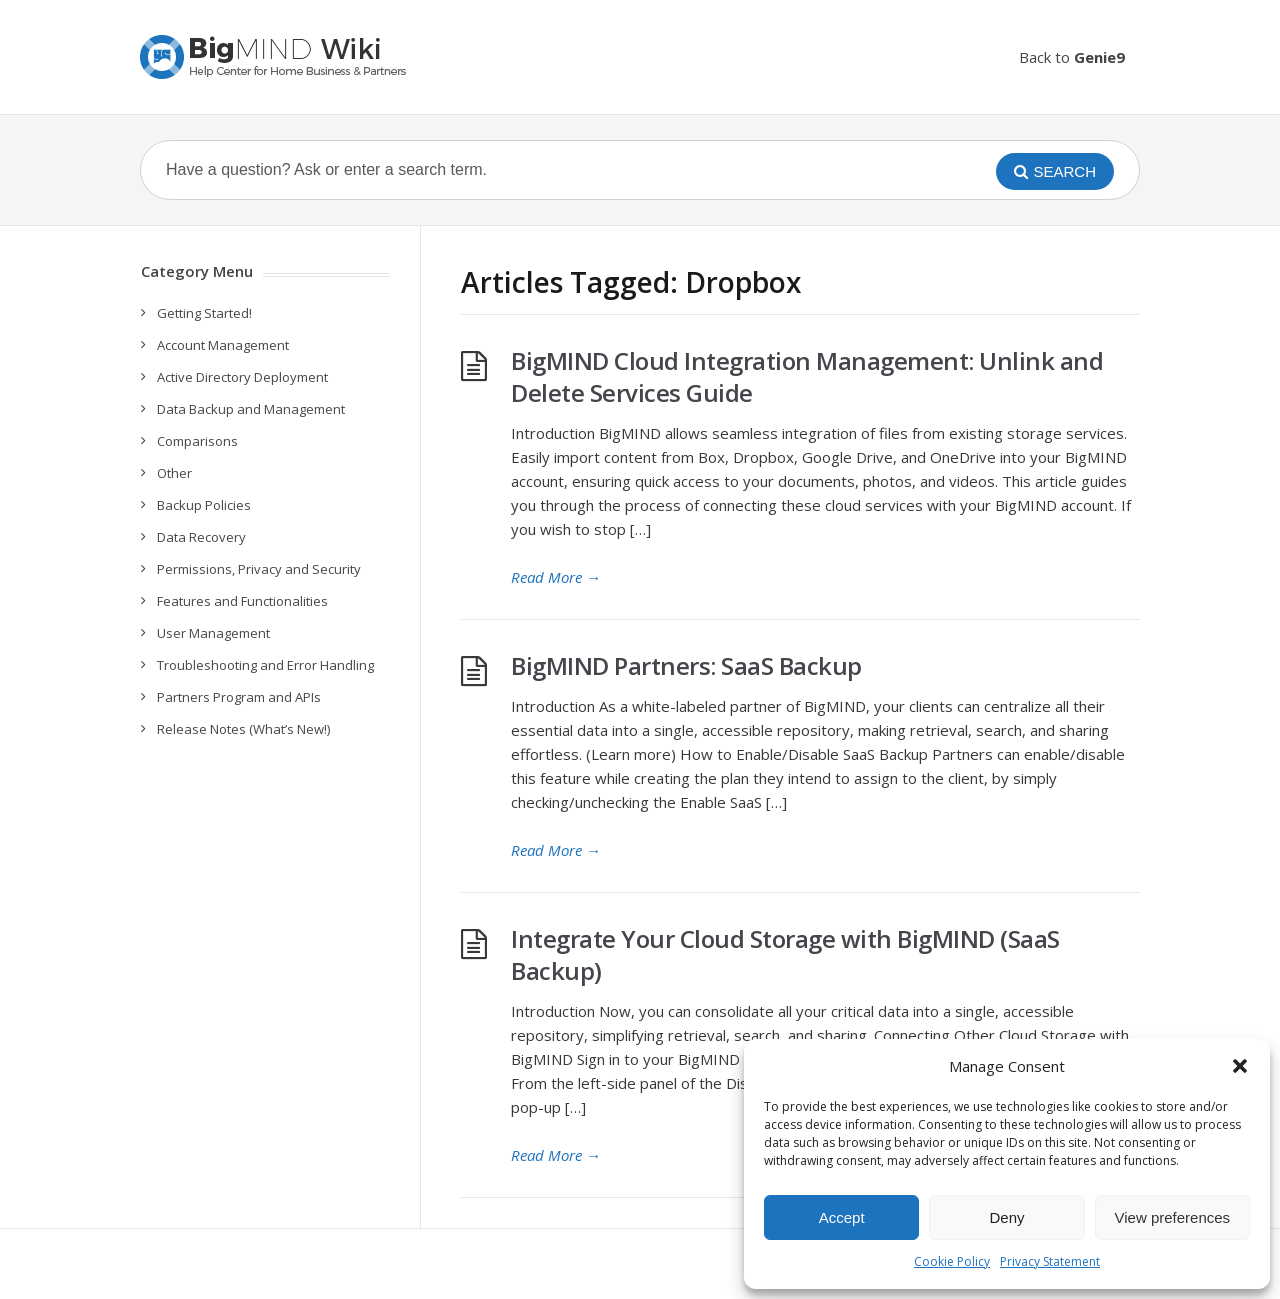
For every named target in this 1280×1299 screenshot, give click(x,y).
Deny (1006, 1217)
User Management (213, 633)
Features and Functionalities (242, 601)
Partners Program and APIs (239, 697)
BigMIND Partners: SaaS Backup (686, 665)
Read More (556, 577)
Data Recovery (201, 537)
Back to (1072, 57)
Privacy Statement (1050, 1261)
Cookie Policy (952, 1261)
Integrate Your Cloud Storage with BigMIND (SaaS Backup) (785, 954)
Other (174, 473)
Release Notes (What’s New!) (243, 729)
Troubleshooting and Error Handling (265, 665)
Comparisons (197, 441)
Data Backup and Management (251, 409)
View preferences (1173, 1217)
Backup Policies (204, 505)
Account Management (223, 345)
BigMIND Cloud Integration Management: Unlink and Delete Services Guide (807, 376)
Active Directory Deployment (242, 377)
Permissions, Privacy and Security (259, 569)
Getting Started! (204, 313)
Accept (842, 1217)
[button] (1240, 1066)
